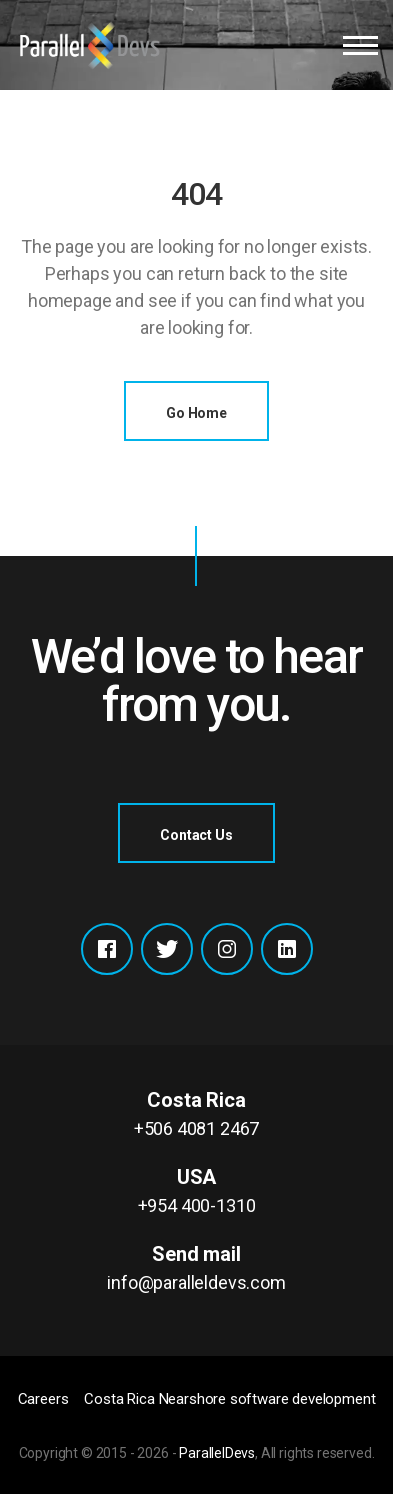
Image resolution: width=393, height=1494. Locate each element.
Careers (43, 1399)
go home (196, 413)
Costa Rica (196, 1115)
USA (196, 1192)
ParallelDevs (217, 1453)
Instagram (227, 949)
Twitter (167, 949)
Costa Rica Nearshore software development (229, 1399)
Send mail (196, 1269)
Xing (287, 949)
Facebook (107, 949)
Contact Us (196, 835)
